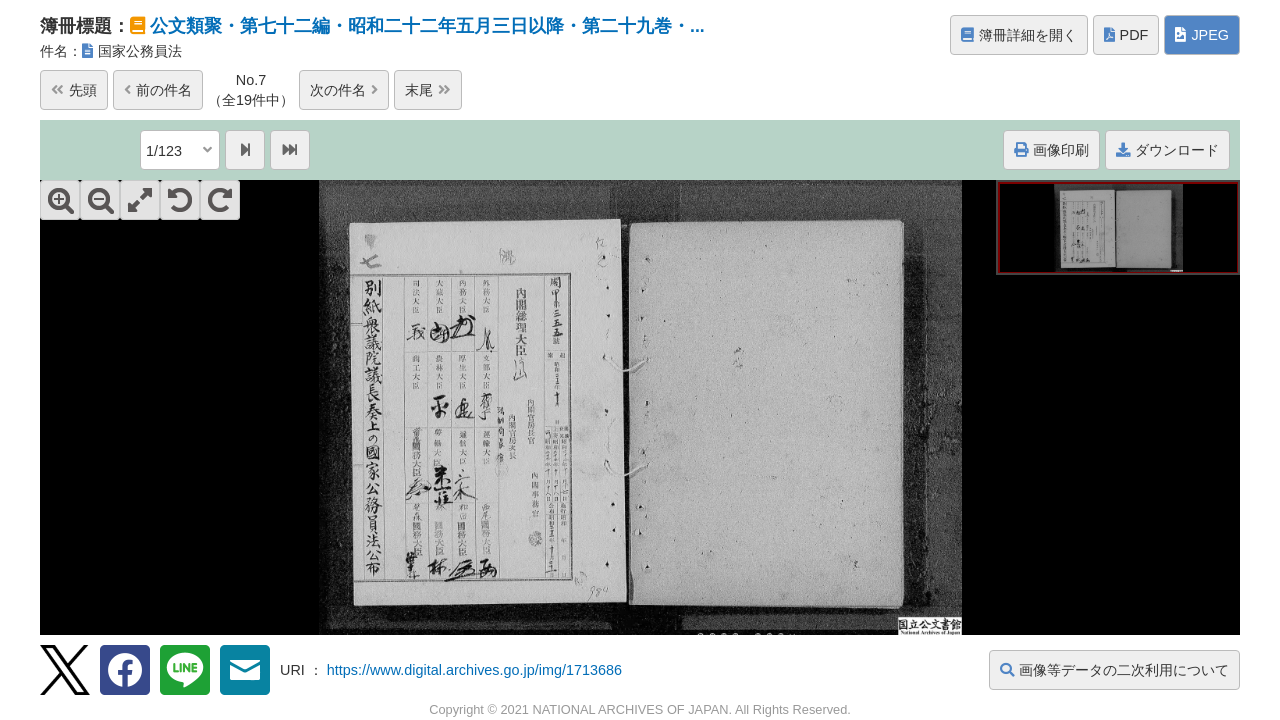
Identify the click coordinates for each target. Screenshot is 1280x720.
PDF (1126, 35)
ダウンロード (1167, 150)
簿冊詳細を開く (1019, 35)
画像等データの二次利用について (1114, 670)
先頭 (74, 90)
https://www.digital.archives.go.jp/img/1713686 (474, 670)
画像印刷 (1051, 150)
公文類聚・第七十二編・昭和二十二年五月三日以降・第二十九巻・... (427, 26)
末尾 (428, 90)
